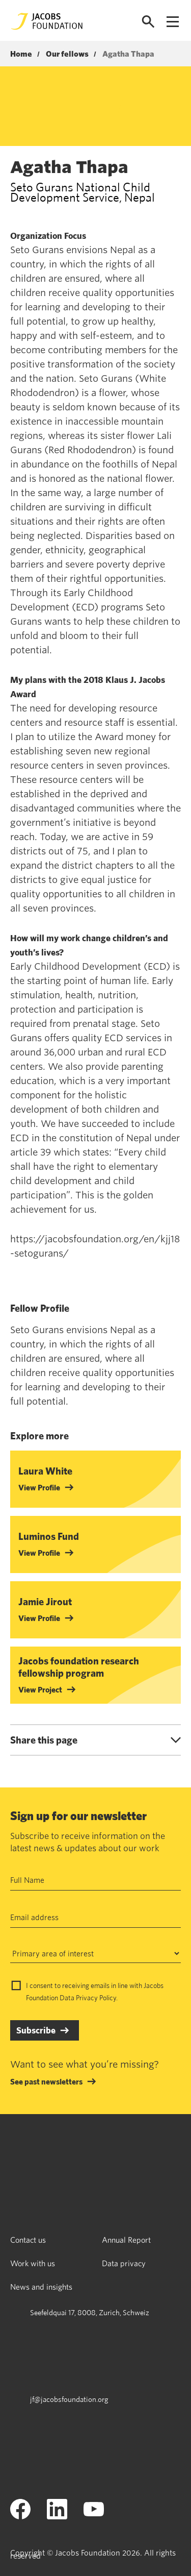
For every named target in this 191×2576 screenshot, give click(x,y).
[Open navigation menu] (173, 21)
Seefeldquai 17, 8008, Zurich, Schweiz (89, 2312)
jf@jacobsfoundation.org (69, 2399)
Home (21, 54)
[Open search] (148, 21)
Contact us (28, 2239)
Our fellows (67, 54)
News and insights (41, 2286)
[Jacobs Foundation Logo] (47, 21)
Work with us (32, 2263)
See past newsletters (46, 2081)
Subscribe (36, 2030)
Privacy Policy (96, 1998)
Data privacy (124, 2263)
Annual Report (126, 2239)
